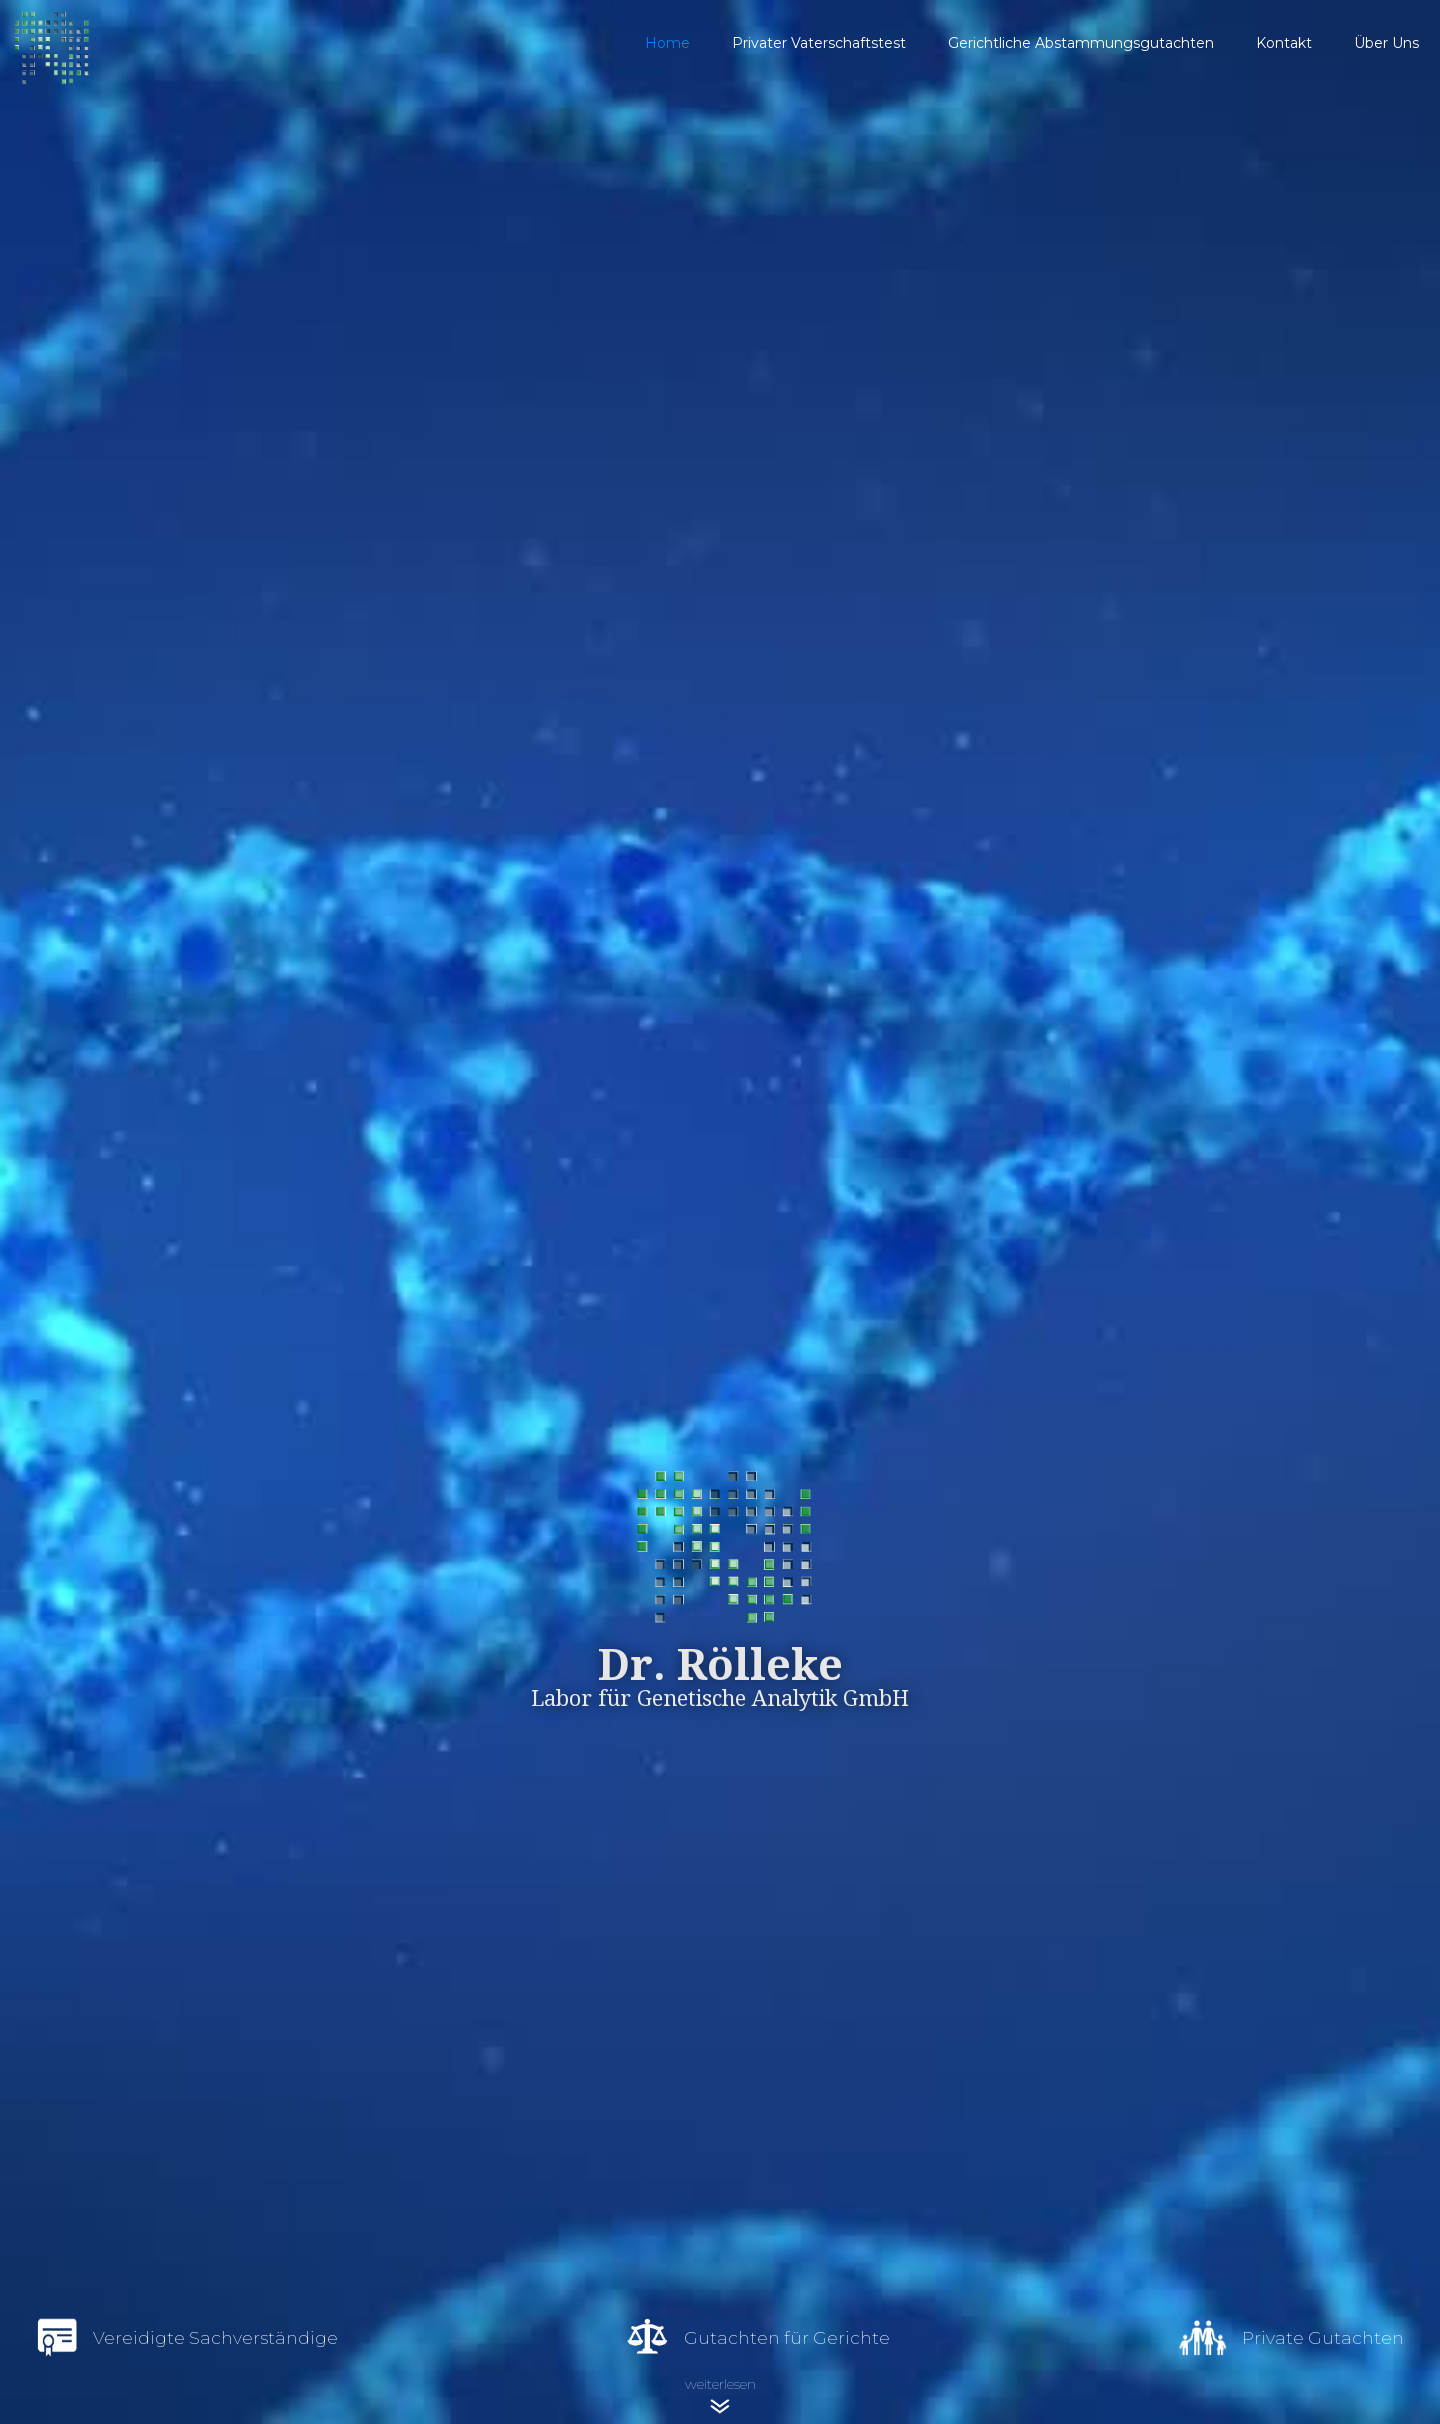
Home (667, 43)
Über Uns (1386, 43)
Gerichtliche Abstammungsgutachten (1081, 43)
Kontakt (1284, 43)
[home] (312, 42)
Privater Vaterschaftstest (819, 43)
